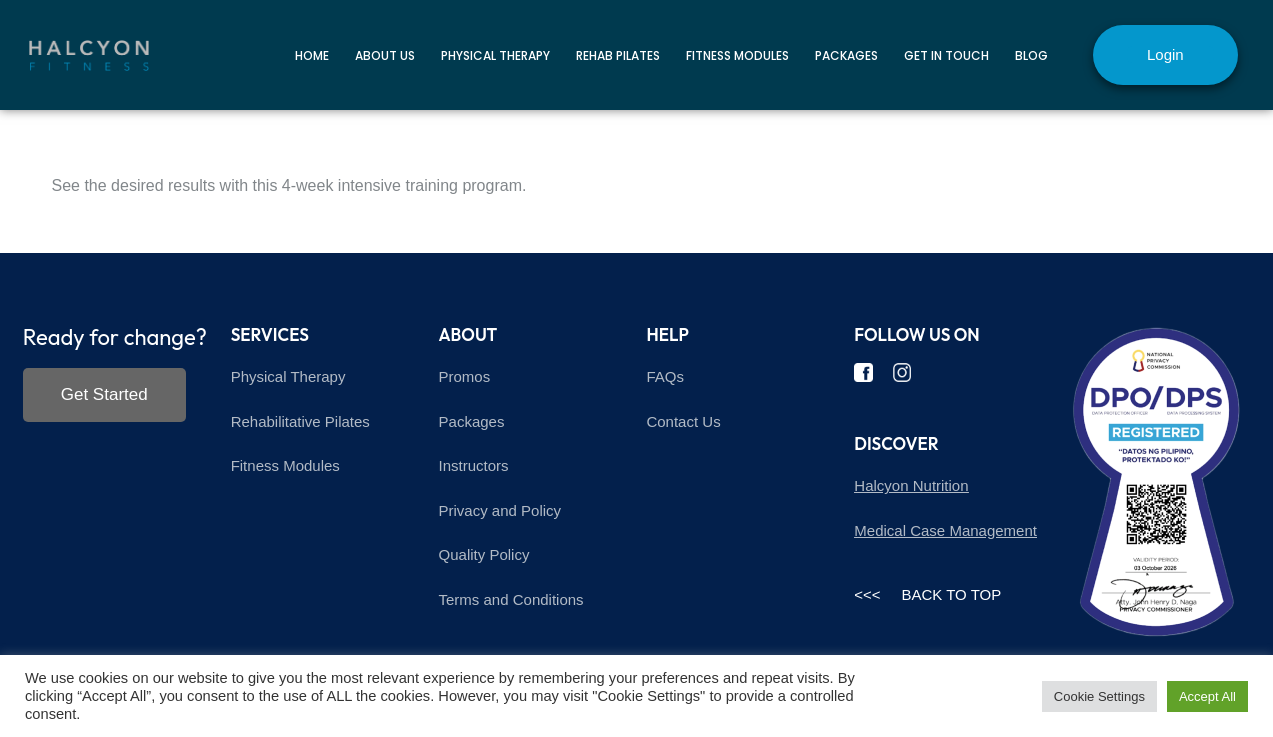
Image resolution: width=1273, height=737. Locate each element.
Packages (846, 55)
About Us (385, 55)
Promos (465, 376)
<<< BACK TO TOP (927, 594)
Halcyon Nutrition (911, 485)
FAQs (665, 376)
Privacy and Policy (500, 510)
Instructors (474, 465)
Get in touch (946, 55)
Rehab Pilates (618, 55)
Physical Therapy (495, 55)
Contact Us (683, 421)
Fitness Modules (737, 55)
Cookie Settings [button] (1099, 696)
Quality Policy (484, 554)
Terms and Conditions (511, 599)
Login (1165, 54)
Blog (1031, 55)
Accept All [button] (1207, 696)
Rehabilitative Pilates (300, 421)
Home (312, 55)
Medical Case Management (945, 530)
